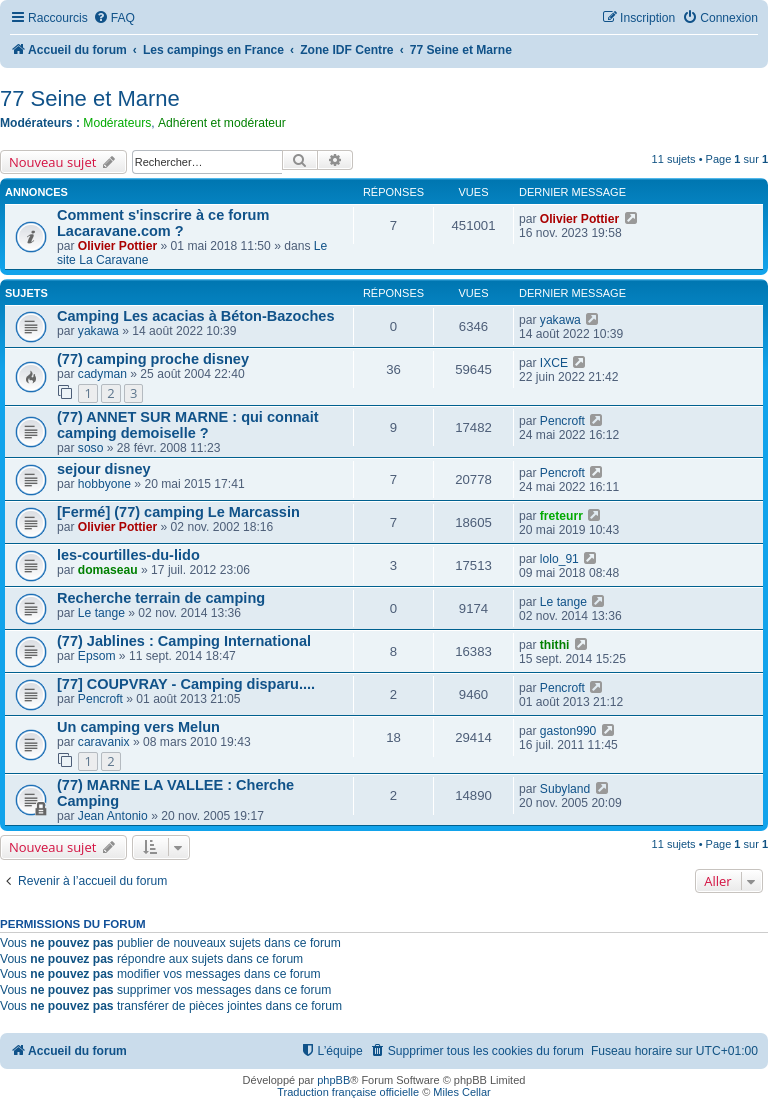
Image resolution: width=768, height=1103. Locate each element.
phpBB (333, 1080)
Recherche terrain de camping (161, 598)
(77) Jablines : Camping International (184, 641)
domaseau (108, 570)
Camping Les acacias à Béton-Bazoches (196, 316)
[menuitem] (114, 18)
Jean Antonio (113, 816)
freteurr (561, 516)
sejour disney (104, 469)
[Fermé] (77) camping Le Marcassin (178, 512)
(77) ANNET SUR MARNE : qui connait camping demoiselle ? (188, 425)
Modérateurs (117, 123)
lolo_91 (559, 559)
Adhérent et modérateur (222, 123)
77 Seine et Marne (90, 98)
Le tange (101, 613)
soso (91, 448)
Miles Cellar (461, 1092)
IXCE (554, 363)
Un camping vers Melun (138, 727)
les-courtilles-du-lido (128, 555)
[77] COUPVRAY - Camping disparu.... (186, 684)
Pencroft (562, 421)
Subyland (565, 789)
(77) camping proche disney (153, 359)
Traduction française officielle (348, 1092)
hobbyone (104, 484)
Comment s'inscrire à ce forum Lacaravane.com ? (163, 223)
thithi (555, 645)
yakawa (98, 331)
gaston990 (568, 731)
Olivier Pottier (117, 246)
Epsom (97, 656)
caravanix (104, 742)
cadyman (102, 374)
